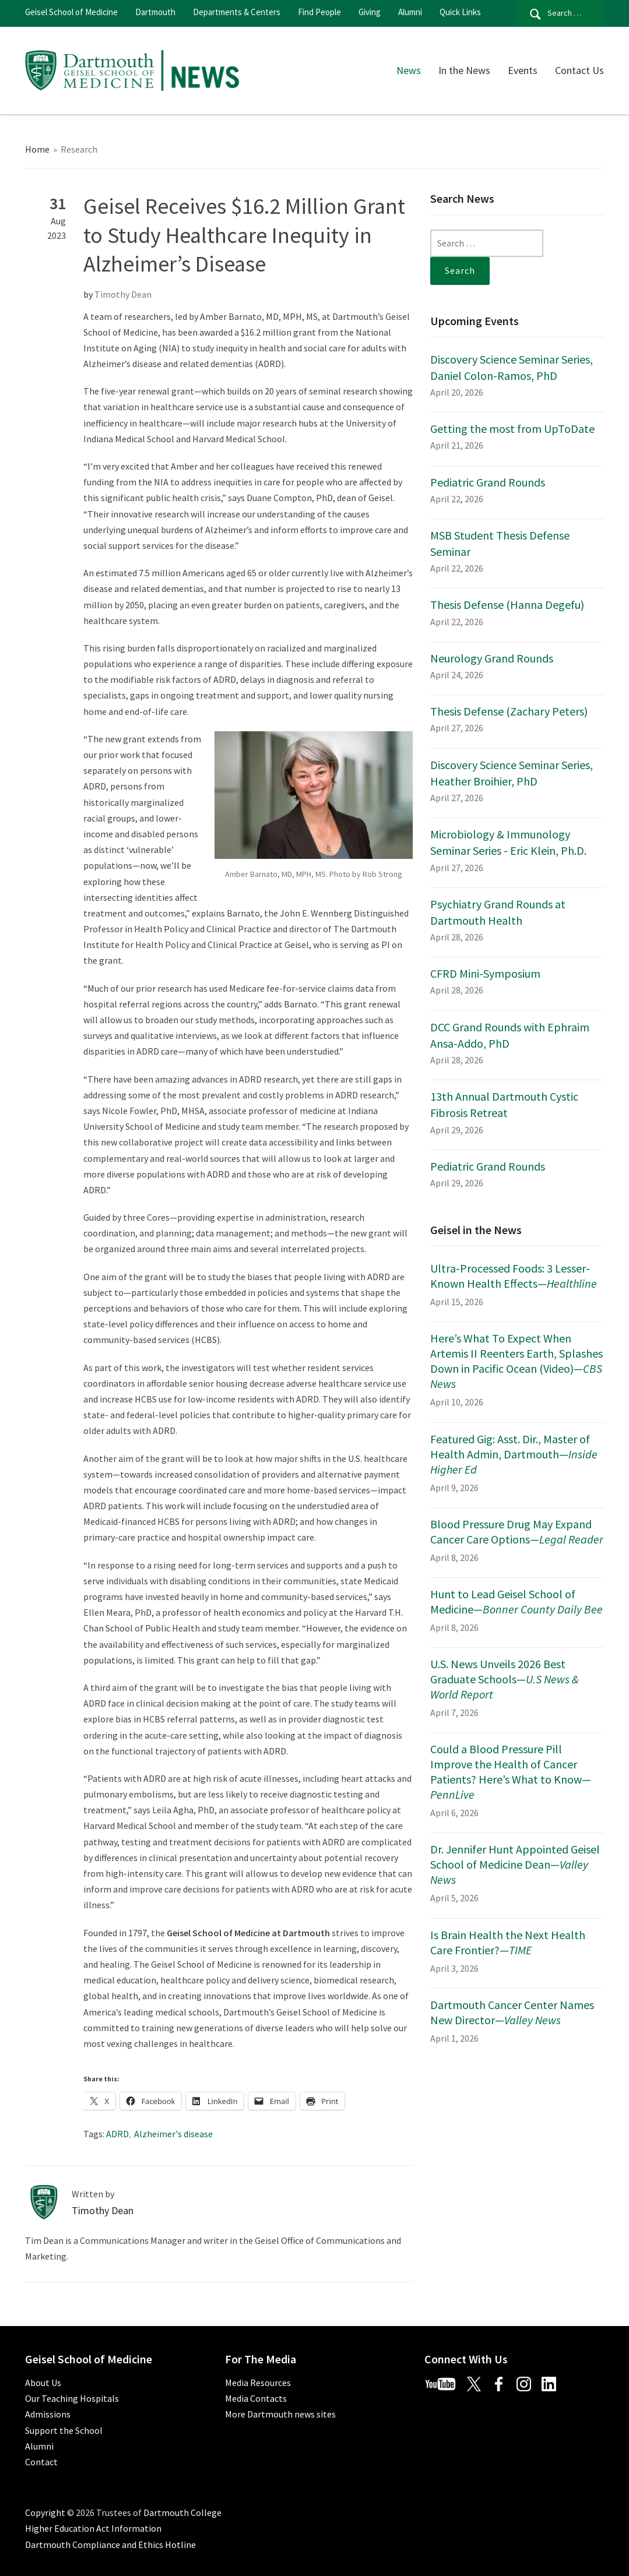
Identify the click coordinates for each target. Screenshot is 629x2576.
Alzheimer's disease (173, 2134)
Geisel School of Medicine (71, 11)
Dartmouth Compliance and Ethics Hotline (110, 2544)
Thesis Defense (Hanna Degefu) (507, 604)
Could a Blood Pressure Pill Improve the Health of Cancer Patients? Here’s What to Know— (510, 1772)
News (408, 70)
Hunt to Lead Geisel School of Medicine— (516, 1601)
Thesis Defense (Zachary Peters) (509, 711)
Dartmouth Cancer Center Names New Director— (512, 2012)
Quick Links (460, 11)
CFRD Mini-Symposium (485, 973)
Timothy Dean (123, 294)
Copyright (45, 2512)
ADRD (117, 2134)
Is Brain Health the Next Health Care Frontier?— (507, 1942)
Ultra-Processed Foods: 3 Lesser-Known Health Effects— (513, 1276)
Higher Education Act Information (93, 2528)
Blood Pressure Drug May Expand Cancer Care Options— (516, 1531)
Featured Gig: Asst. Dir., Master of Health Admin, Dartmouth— (514, 1454)
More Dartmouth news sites (280, 2414)
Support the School (64, 2430)
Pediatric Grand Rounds (487, 482)
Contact (41, 2462)
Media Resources (258, 2382)
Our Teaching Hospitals (72, 2398)
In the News (464, 70)
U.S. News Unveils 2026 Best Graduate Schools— (504, 1679)
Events (522, 70)
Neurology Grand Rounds (491, 658)
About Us (43, 2382)
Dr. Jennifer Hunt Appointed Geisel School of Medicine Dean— (515, 1864)
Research (79, 149)
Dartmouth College (182, 2512)
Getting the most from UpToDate (512, 428)
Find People (319, 11)
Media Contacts (256, 2398)
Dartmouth (155, 11)
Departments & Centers (236, 11)
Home (37, 149)
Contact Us (579, 70)
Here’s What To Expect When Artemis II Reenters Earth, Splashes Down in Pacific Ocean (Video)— (516, 1361)
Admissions (48, 2414)
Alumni (410, 11)
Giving (370, 11)
